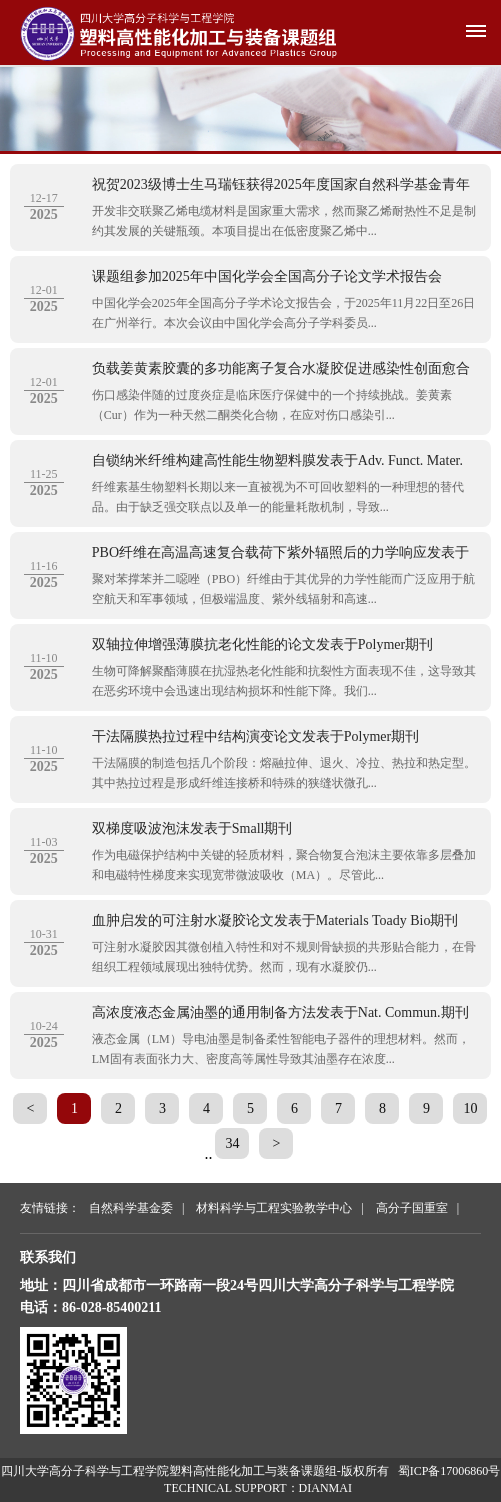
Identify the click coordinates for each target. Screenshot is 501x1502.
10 (470, 1108)
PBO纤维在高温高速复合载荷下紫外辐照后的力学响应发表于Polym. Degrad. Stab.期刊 (280, 555)
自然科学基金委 (131, 1208)
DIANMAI (325, 1488)
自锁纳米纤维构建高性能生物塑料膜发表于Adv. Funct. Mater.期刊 (277, 463)
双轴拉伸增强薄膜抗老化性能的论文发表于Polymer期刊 (262, 644)
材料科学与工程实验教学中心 (274, 1208)
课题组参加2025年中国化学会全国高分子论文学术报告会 (267, 276)
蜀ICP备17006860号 (449, 1471)
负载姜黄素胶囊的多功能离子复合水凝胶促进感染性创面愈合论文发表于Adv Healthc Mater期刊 (281, 371)
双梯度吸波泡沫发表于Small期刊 (192, 828)
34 (232, 1143)
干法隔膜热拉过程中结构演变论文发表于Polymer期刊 (255, 736)
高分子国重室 (412, 1208)
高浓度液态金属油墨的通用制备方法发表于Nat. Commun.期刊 (280, 1012)
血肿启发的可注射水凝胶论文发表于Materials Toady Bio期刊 (275, 920)
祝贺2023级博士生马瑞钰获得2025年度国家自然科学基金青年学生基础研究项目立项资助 (281, 187)
